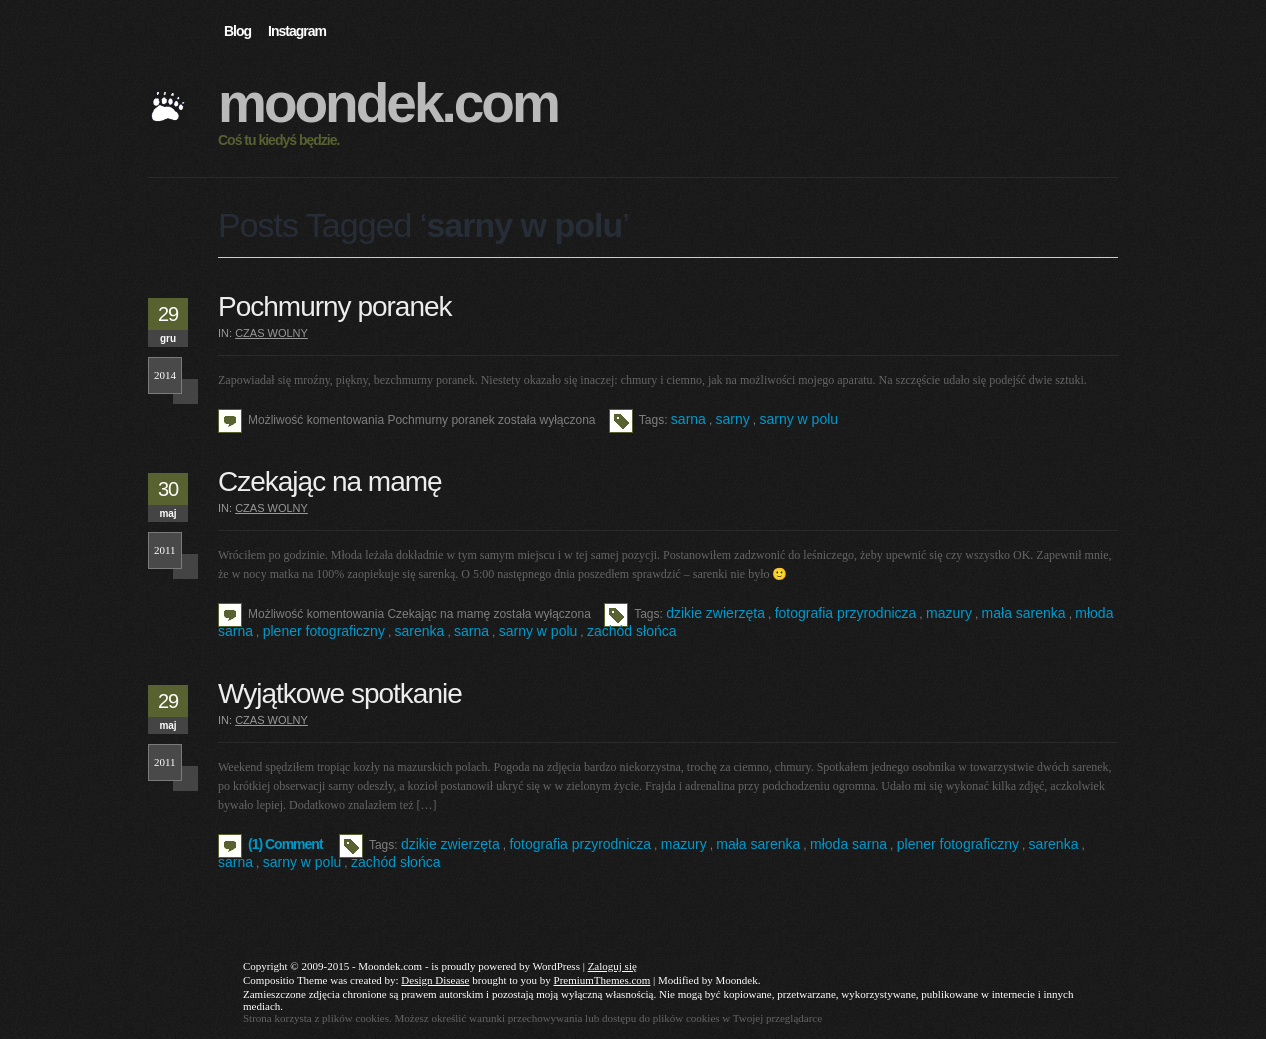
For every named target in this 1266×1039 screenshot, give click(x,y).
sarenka (420, 631)
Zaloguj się (612, 966)
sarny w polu (798, 419)
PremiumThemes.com (602, 980)
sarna (688, 419)
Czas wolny (271, 333)
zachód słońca (632, 631)
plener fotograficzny (324, 631)
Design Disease (435, 980)
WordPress (556, 966)
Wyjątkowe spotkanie (340, 693)
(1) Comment (285, 844)
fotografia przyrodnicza (846, 613)
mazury (949, 613)
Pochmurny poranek (335, 306)
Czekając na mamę (330, 481)
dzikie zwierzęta (715, 613)
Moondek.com (388, 103)
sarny (733, 419)
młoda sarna (848, 844)
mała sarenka (1024, 613)
